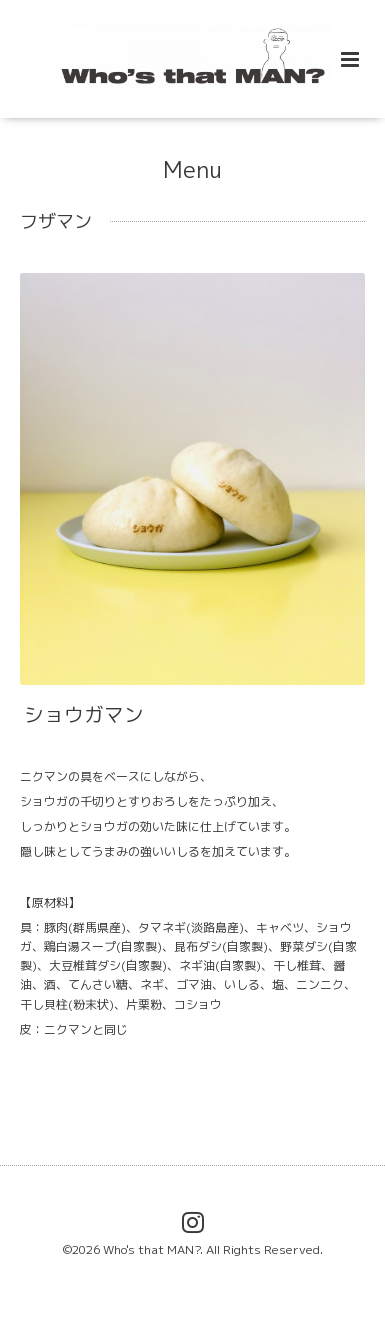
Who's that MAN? (151, 1249)
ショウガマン (84, 714)
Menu (192, 168)
